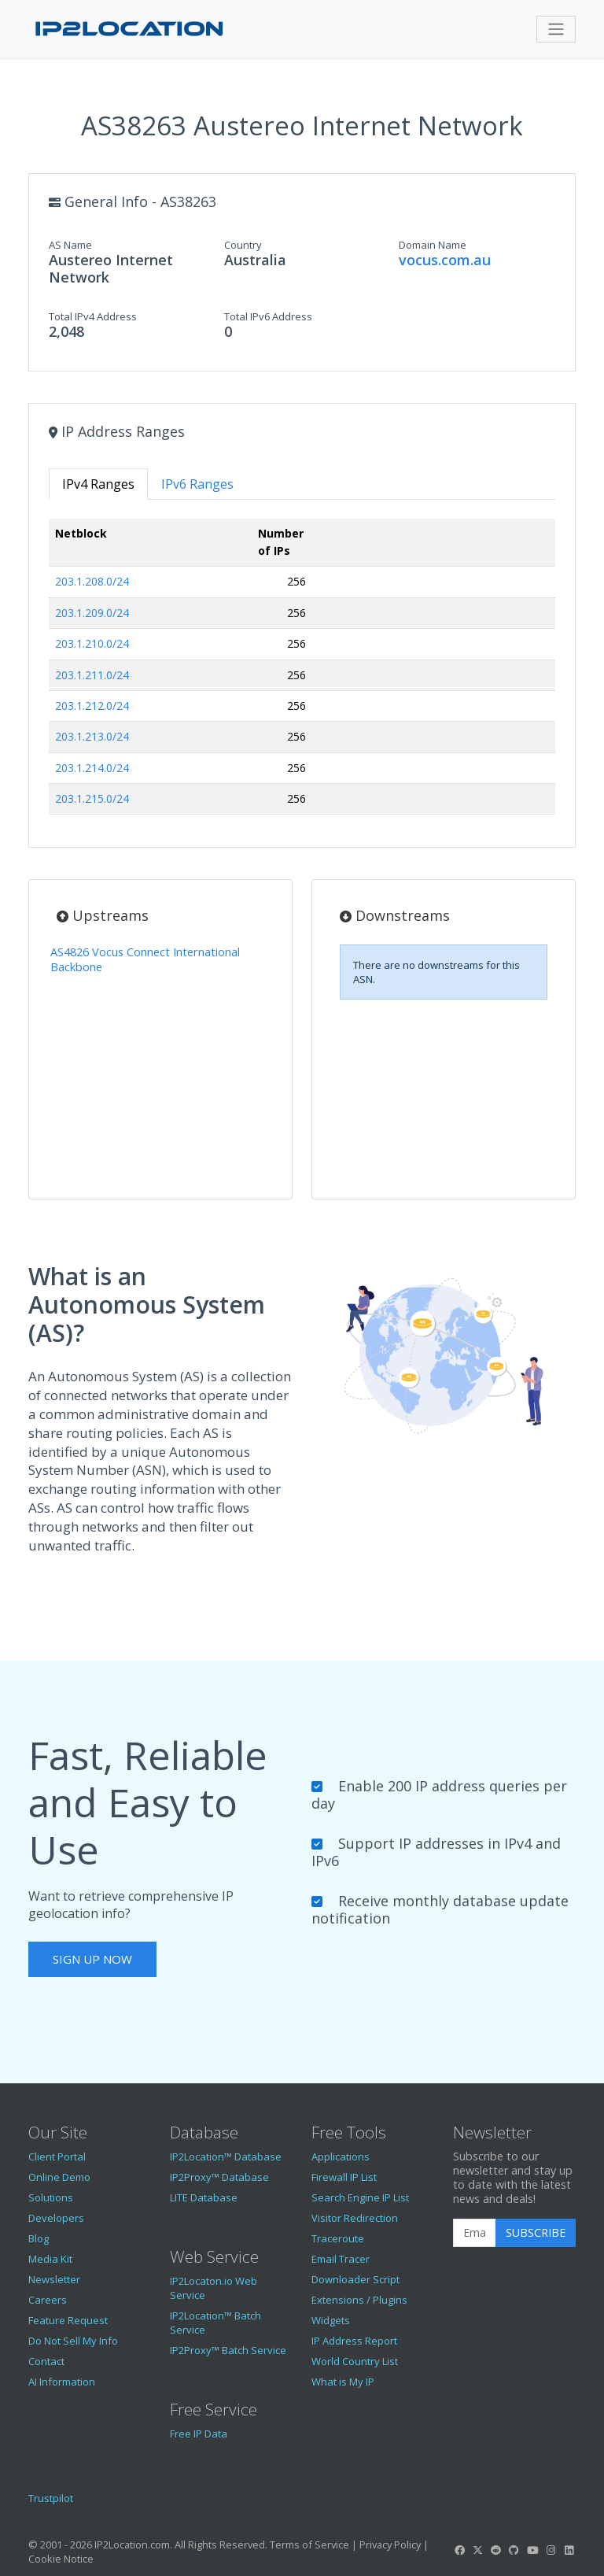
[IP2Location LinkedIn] (569, 2550)
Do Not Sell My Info (73, 2341)
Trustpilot (50, 2498)
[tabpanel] (302, 673)
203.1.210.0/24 (92, 643)
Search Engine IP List (360, 2197)
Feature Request (68, 2320)
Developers (56, 2218)
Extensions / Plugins (359, 2300)
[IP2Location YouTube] (532, 2550)
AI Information (61, 2382)
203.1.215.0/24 (92, 798)
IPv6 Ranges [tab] (197, 484)
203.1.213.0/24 (92, 736)
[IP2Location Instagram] (550, 2550)
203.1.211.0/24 (92, 674)
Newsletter (54, 2279)
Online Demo (59, 2177)
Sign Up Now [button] (92, 1959)
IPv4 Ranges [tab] (98, 484)
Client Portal (57, 2156)
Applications (340, 2156)
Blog (38, 2238)
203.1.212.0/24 (92, 705)
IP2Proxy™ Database (219, 2177)
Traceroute (337, 2238)
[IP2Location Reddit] (496, 2550)
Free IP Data (198, 2433)
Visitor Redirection (354, 2218)
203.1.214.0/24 (92, 767)
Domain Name (432, 245)
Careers (47, 2300)
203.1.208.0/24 (92, 581)
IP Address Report (354, 2341)
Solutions (50, 2197)
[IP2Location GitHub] (514, 2550)
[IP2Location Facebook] (459, 2550)
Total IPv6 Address (268, 316)
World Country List (354, 2361)
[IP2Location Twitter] (477, 2550)
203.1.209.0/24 (92, 612)
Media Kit (50, 2259)
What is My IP (342, 2382)
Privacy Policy (390, 2544)
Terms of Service (309, 2544)
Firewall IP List (344, 2177)
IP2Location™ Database (226, 2156)
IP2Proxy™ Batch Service (228, 2350)
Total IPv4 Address (93, 316)
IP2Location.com (132, 2544)
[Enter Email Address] (474, 2233)
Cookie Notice (61, 2559)
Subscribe (535, 2232)
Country (243, 245)
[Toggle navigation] (556, 29)
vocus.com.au (445, 259)
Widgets (330, 2320)
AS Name (70, 245)
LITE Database (204, 2197)
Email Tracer (340, 2259)
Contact (46, 2361)
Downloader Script (355, 2279)
